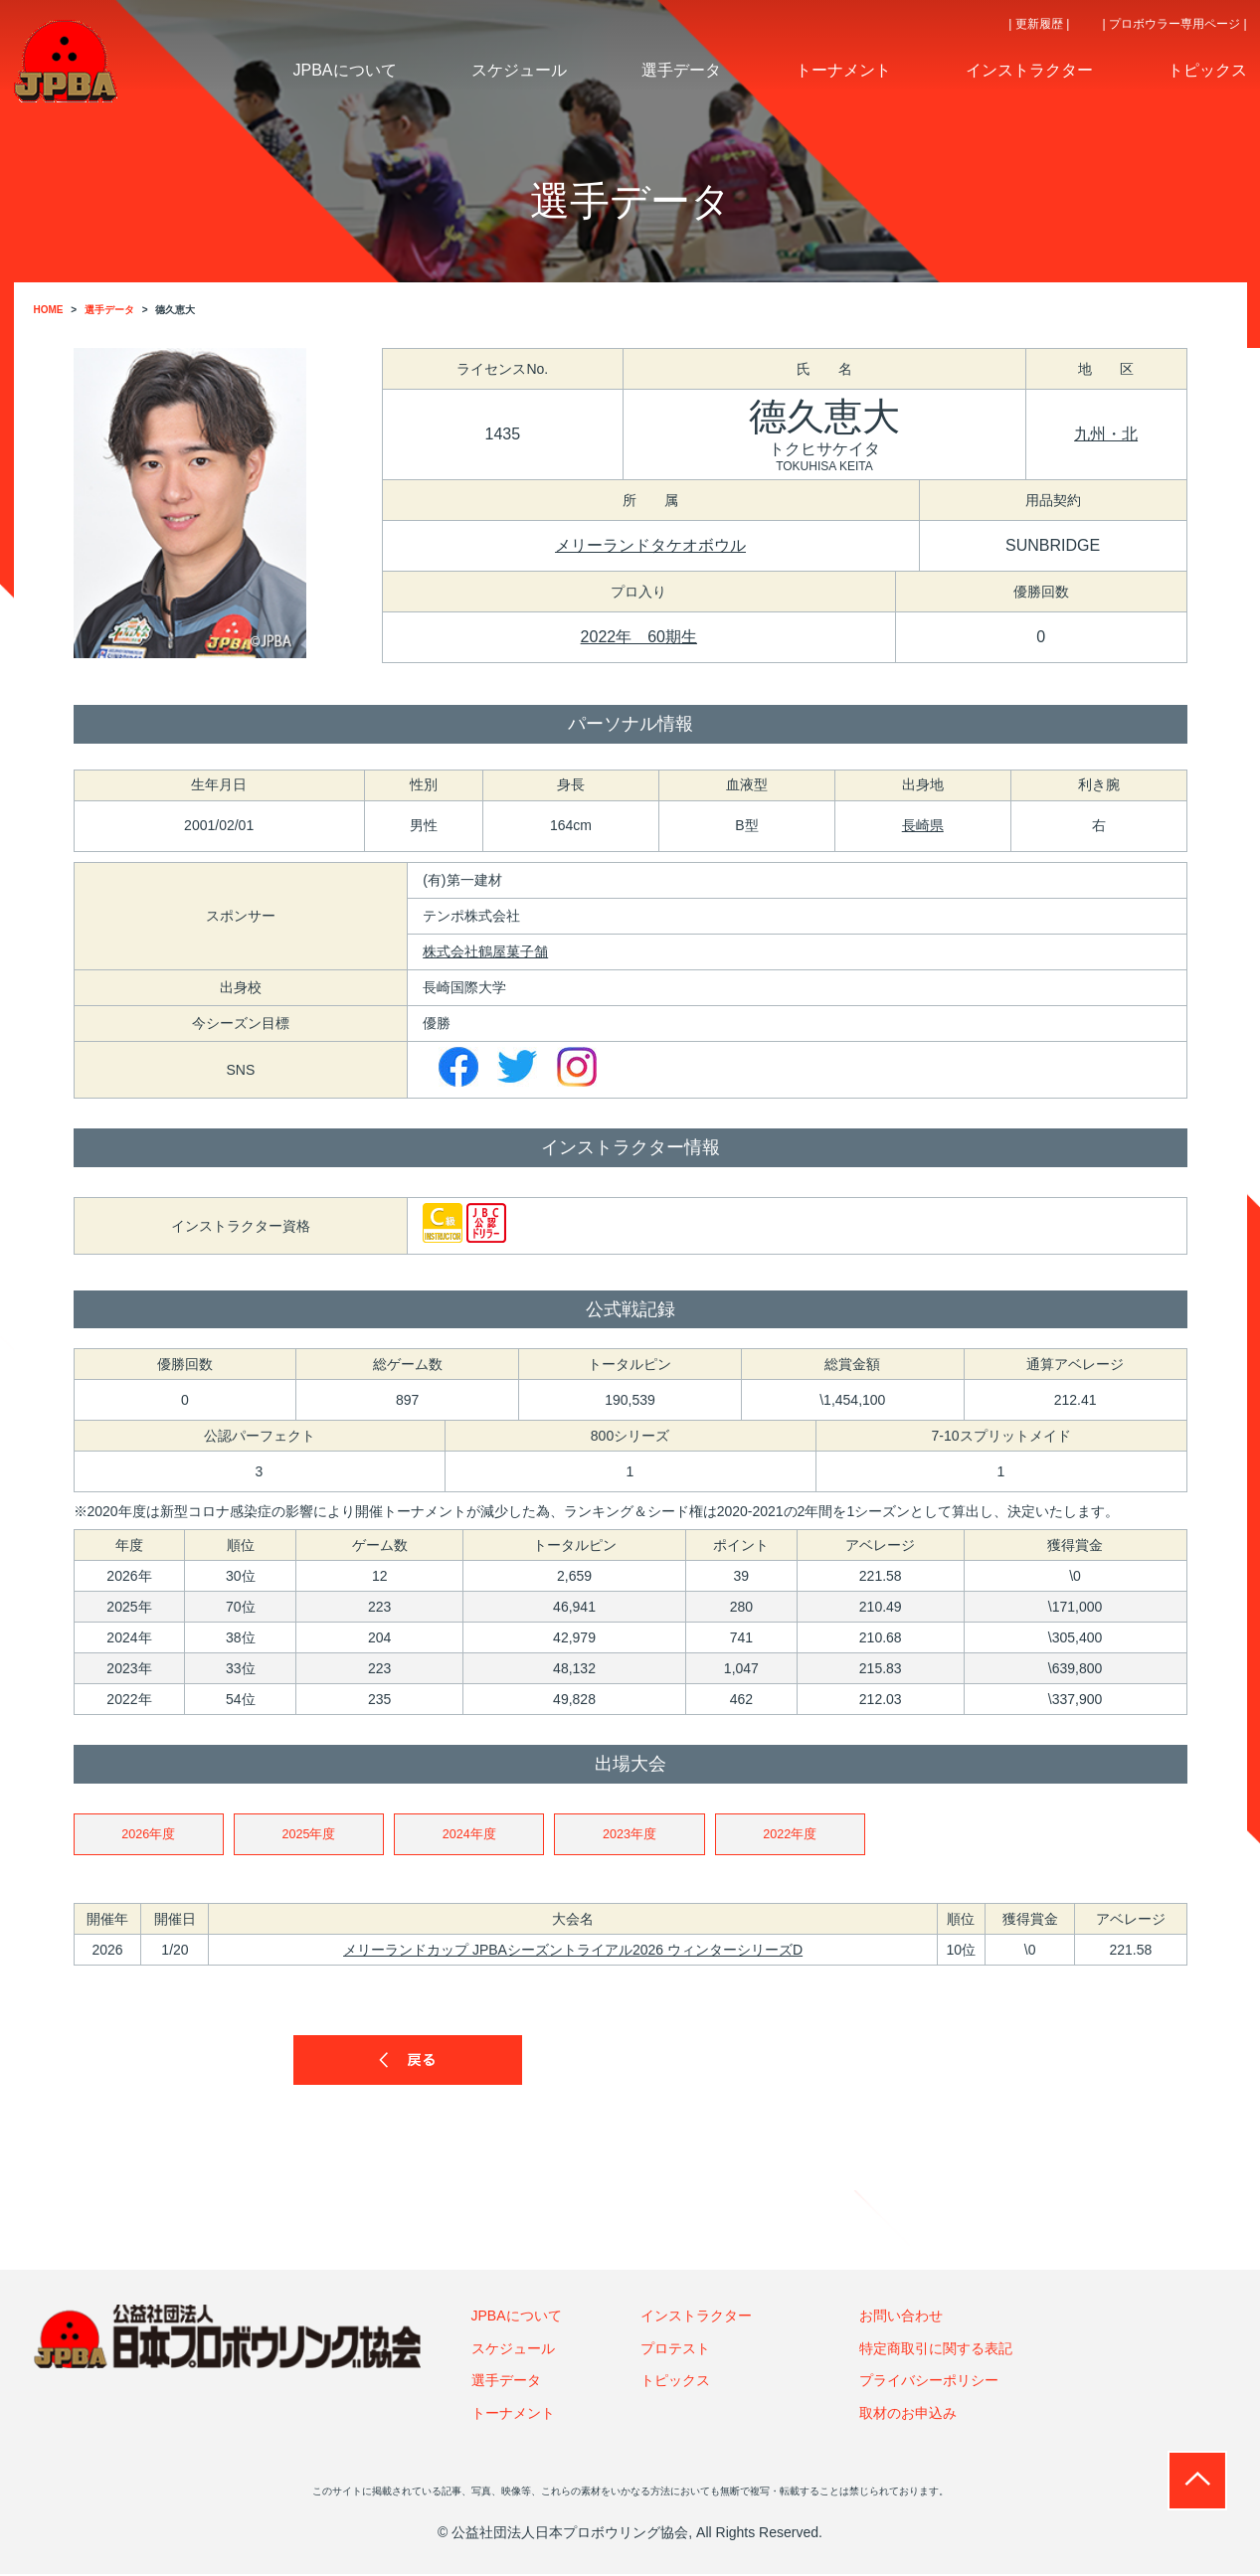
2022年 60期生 (639, 636)
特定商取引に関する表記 (935, 2350)
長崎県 (923, 825)
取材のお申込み (908, 2415)
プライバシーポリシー (928, 2382)
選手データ (506, 2382)
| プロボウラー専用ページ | (1175, 24)
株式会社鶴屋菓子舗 (485, 951)
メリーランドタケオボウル (650, 545)
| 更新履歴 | (1038, 24)
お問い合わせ (901, 2318)
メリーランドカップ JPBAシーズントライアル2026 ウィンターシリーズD (573, 1952)
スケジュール (513, 2350)
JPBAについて (516, 2318)
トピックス (675, 2382)
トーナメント (513, 2415)
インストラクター (696, 2318)
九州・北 (1106, 434)
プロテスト (675, 2350)
